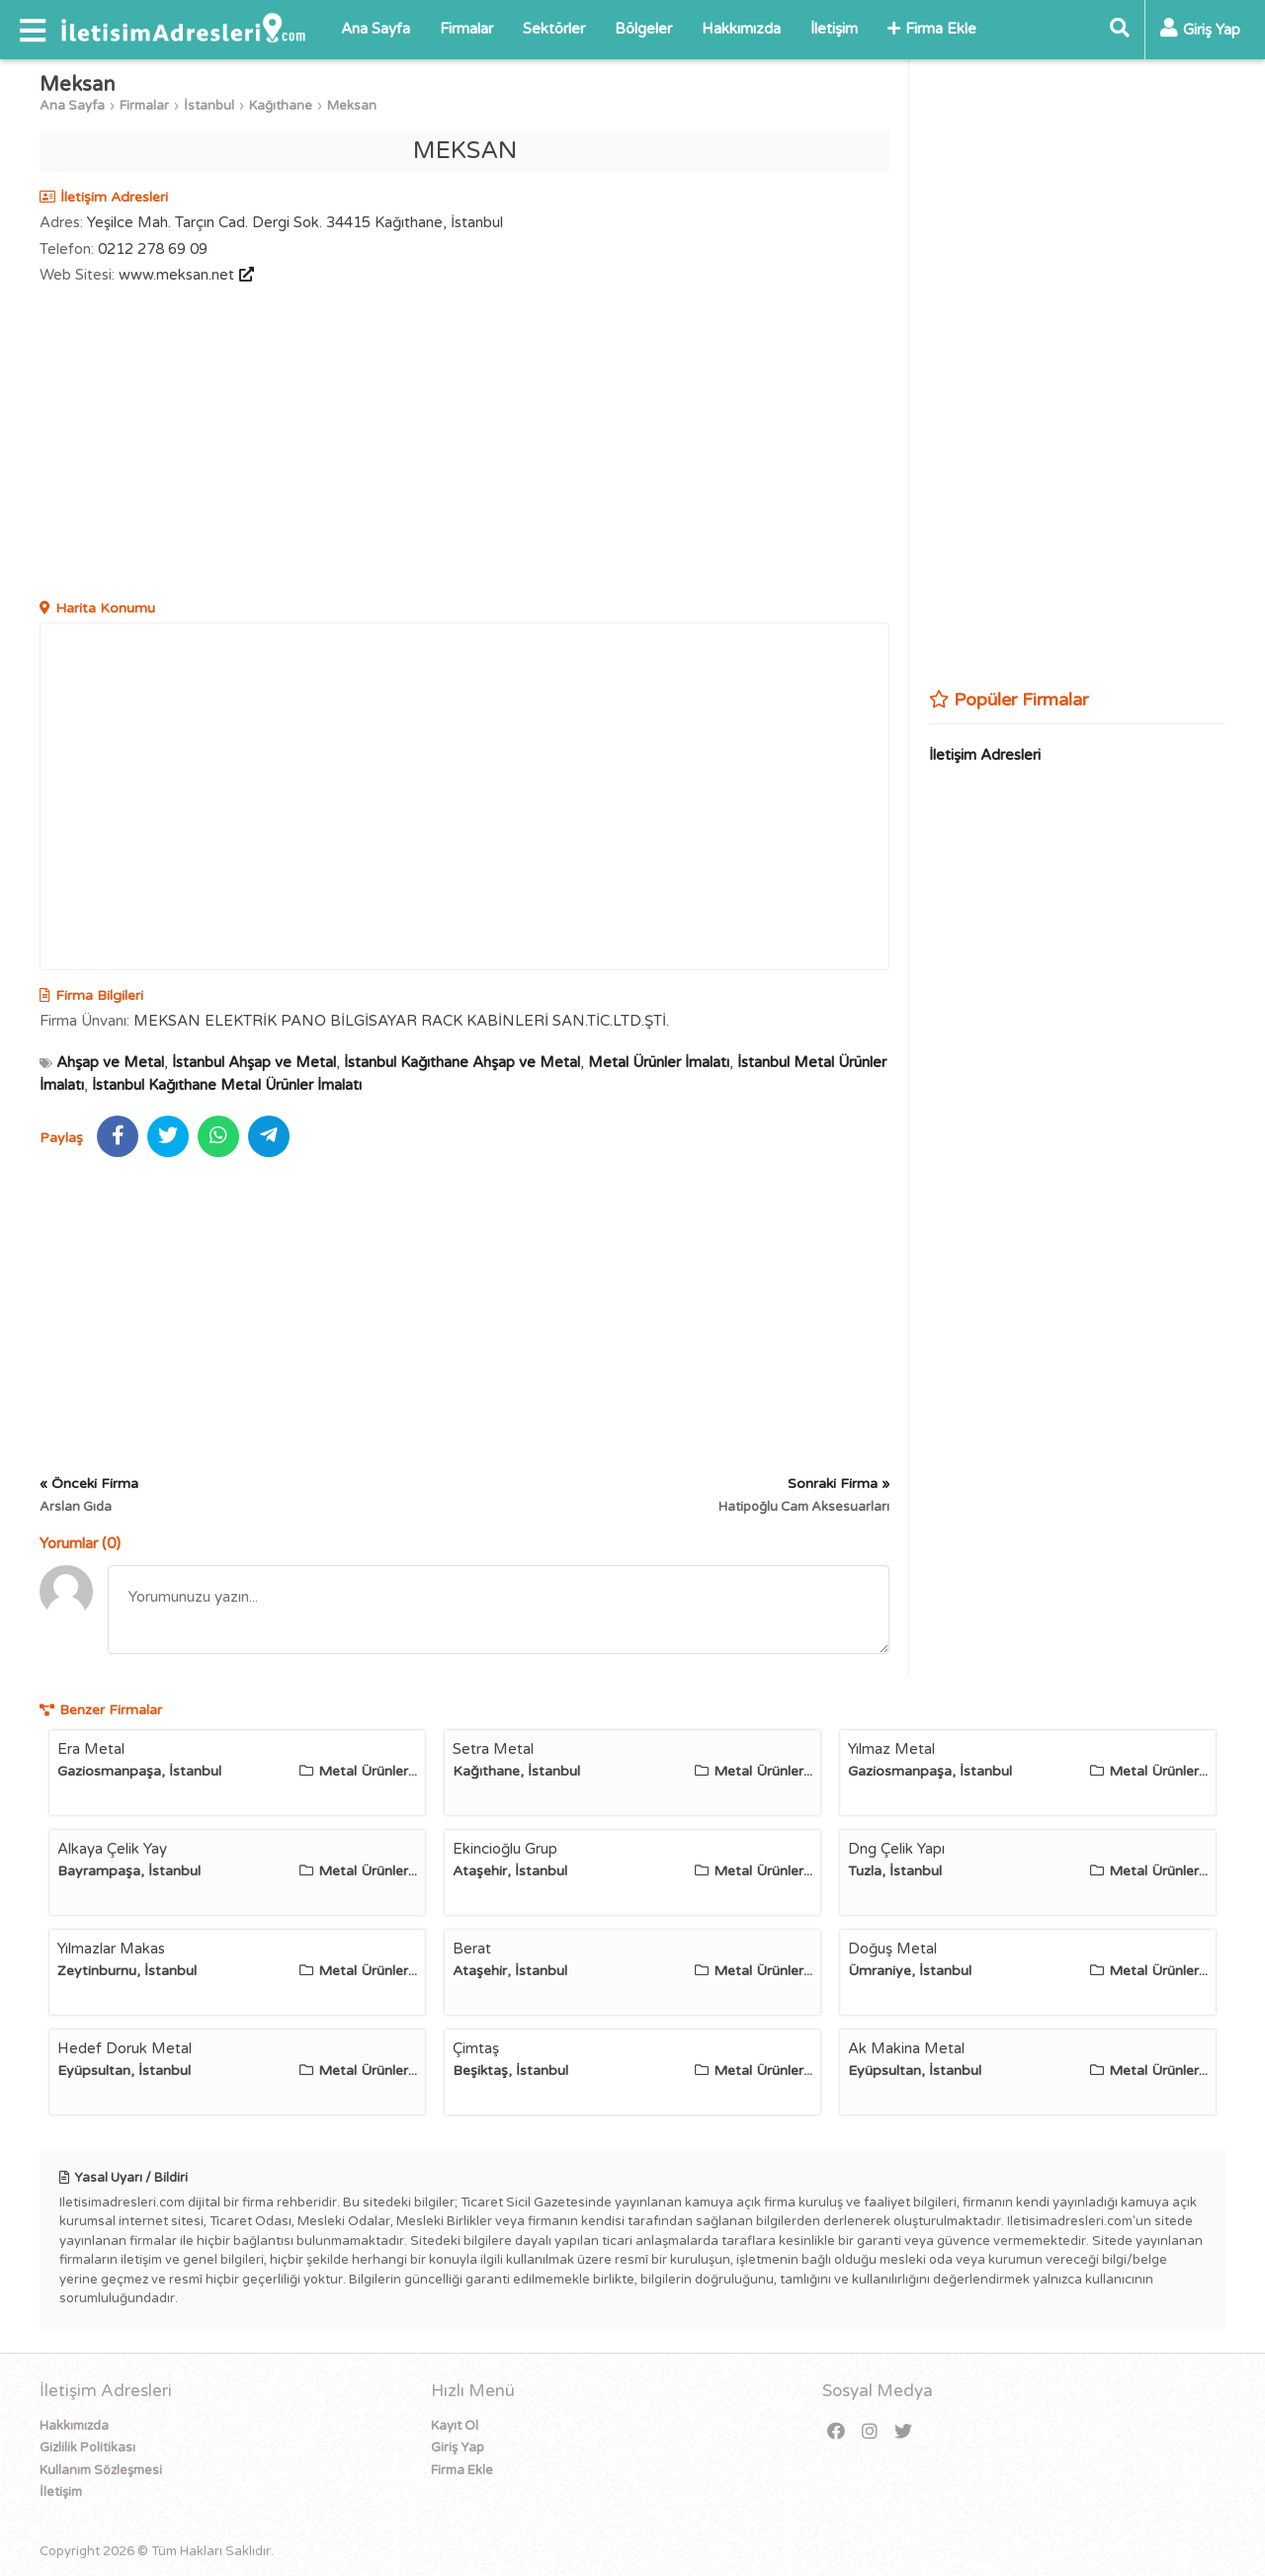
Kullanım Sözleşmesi (101, 2470)
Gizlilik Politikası (87, 2447)
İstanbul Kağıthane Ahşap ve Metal (462, 1062)
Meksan (352, 106)
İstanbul (209, 106)
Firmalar (466, 29)
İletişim (834, 29)
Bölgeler (643, 29)
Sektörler (554, 29)
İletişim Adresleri (985, 755)
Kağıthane (280, 106)
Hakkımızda (741, 29)
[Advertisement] (464, 444)
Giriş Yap (457, 2447)
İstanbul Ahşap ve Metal (254, 1062)
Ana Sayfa (375, 29)
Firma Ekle (931, 29)
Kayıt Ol (454, 2426)
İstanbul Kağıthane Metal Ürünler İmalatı (227, 1085)
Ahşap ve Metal (110, 1062)
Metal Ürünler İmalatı (658, 1062)
